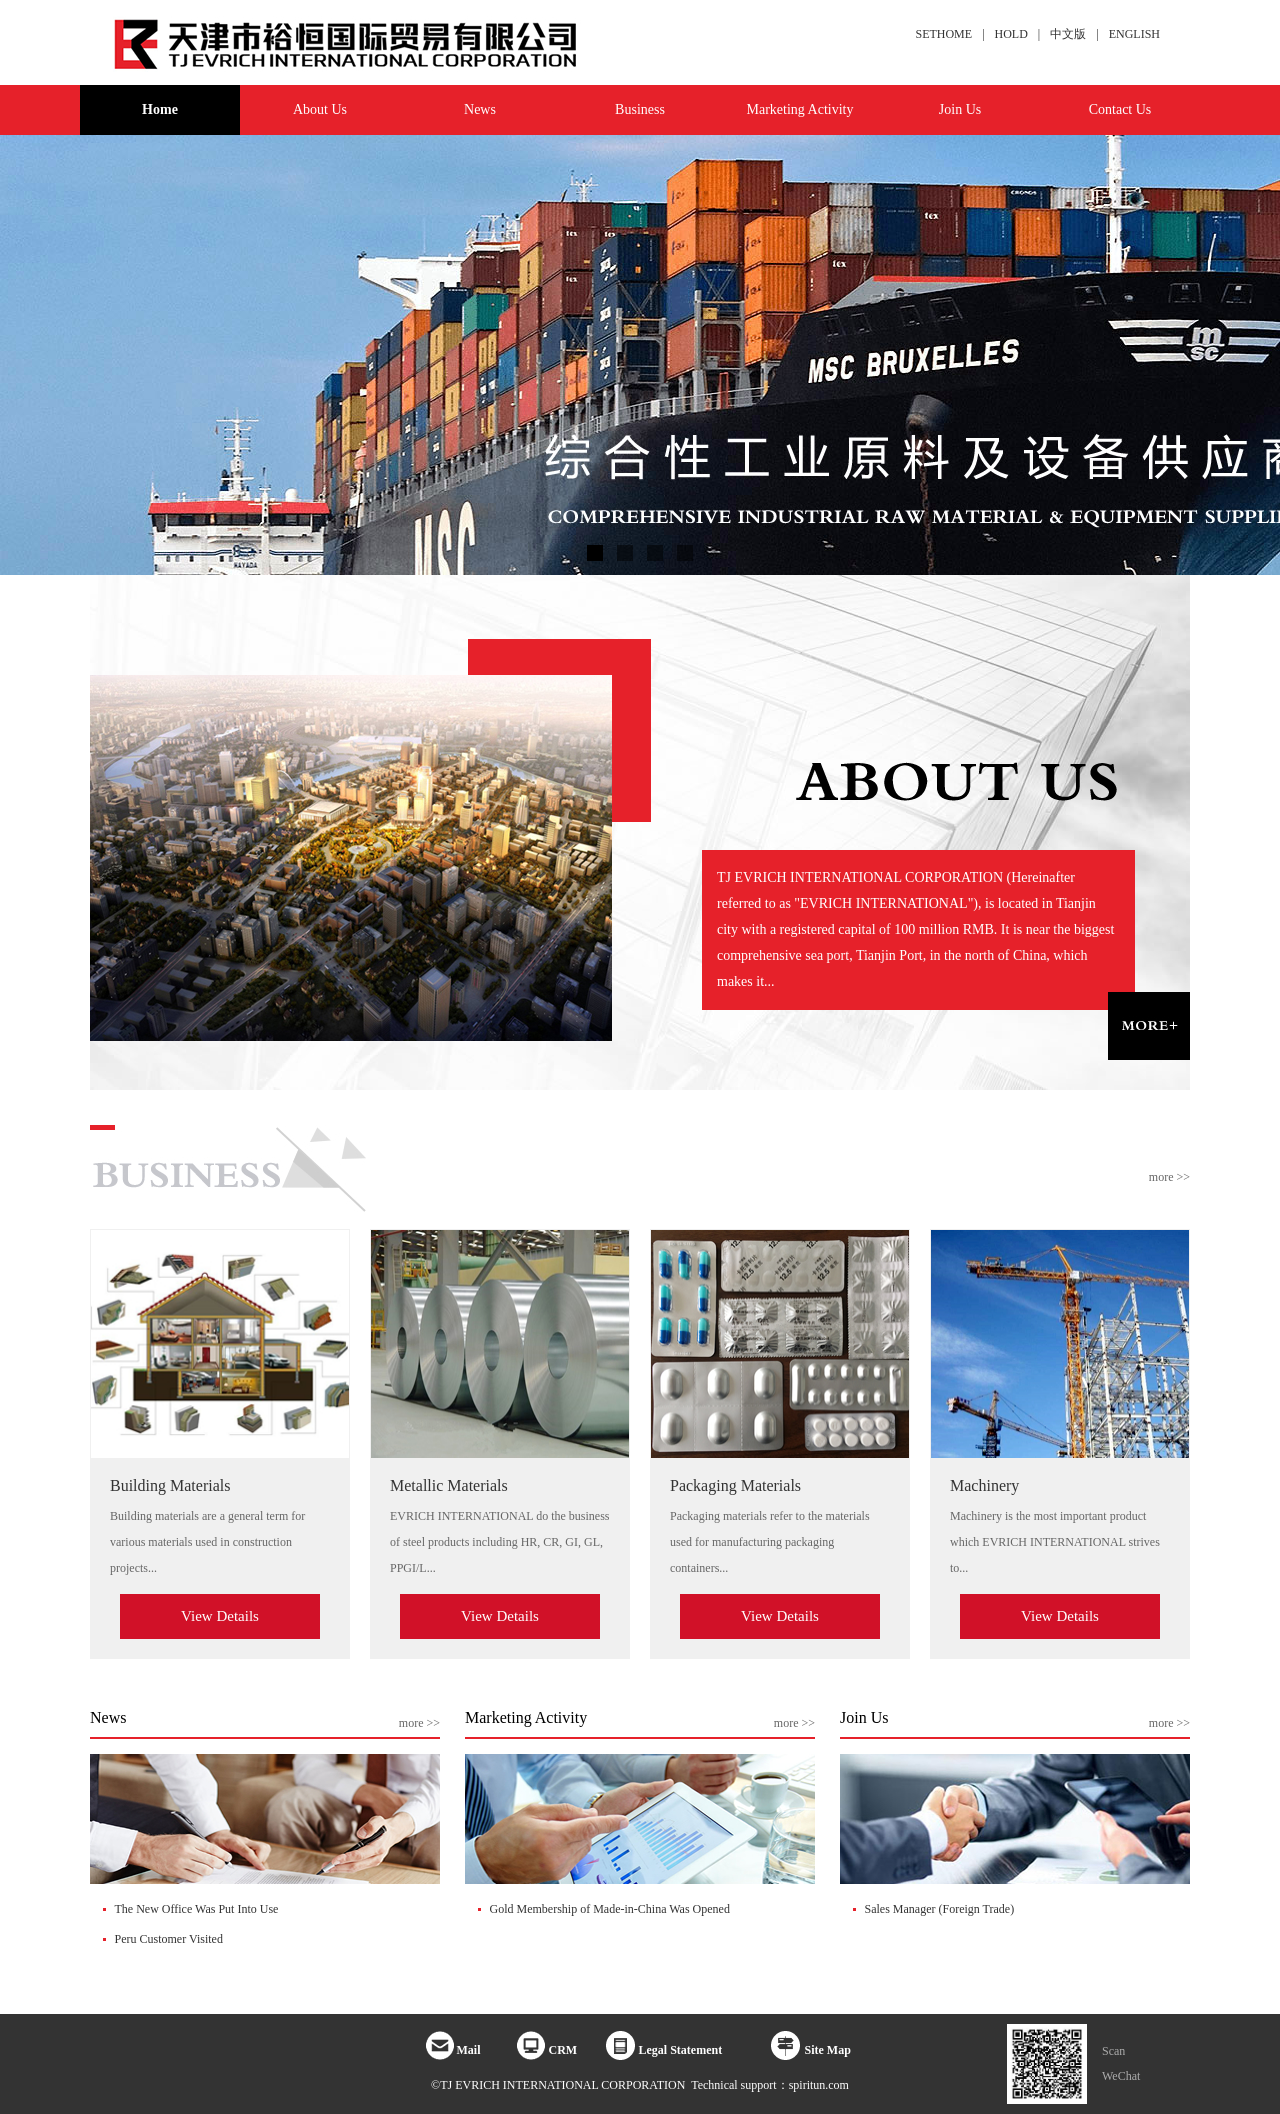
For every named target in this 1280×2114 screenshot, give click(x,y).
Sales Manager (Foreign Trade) (940, 1909)
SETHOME (943, 34)
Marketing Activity (800, 109)
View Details (220, 1616)
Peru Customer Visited (169, 1939)
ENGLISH (1134, 34)
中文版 (1068, 34)
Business (640, 109)
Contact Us (1120, 109)
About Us (320, 109)
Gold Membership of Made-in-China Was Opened (610, 1909)
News (480, 109)
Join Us (960, 109)
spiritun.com (819, 2085)
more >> (1169, 1177)
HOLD (1011, 34)
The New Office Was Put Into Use (197, 1909)
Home (160, 109)
